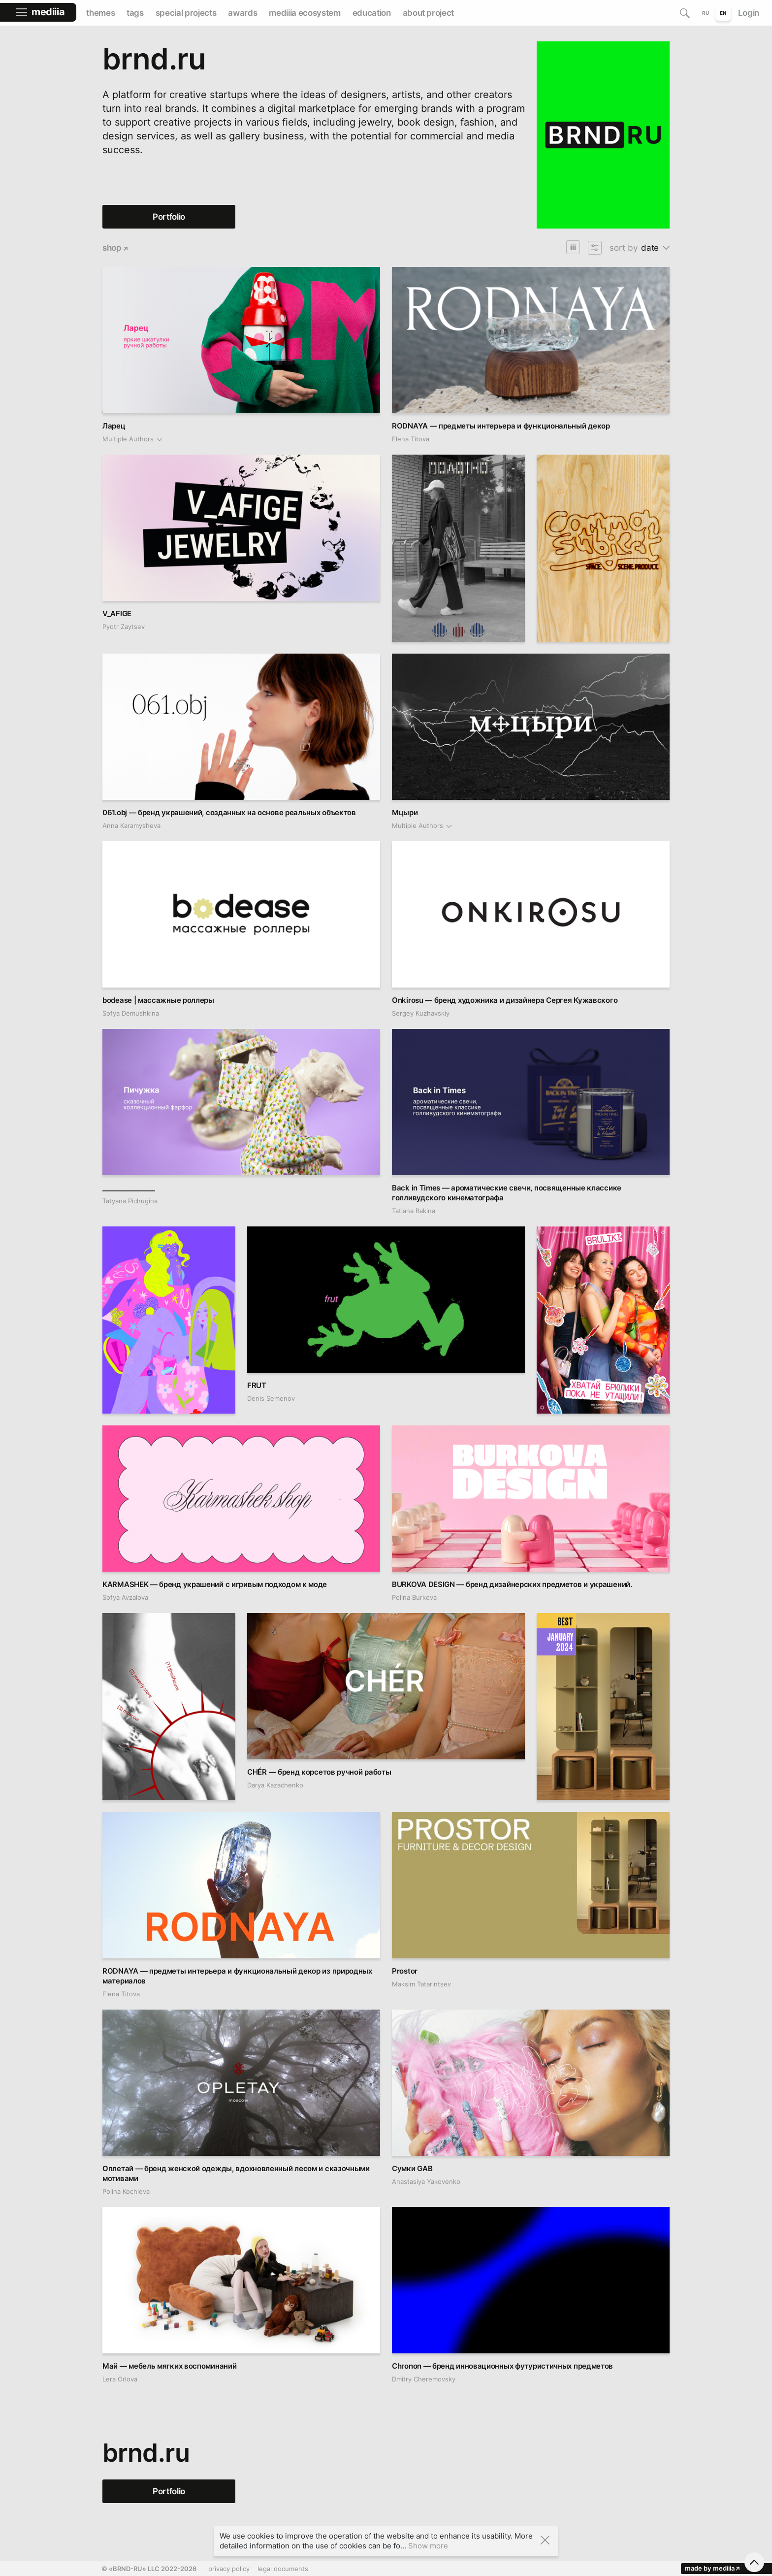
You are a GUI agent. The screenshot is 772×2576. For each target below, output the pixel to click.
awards (242, 13)
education (372, 13)
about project (428, 13)
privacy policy (229, 2569)
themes (100, 13)
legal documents (282, 2569)
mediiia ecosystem (304, 13)
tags (135, 13)
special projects (186, 13)
